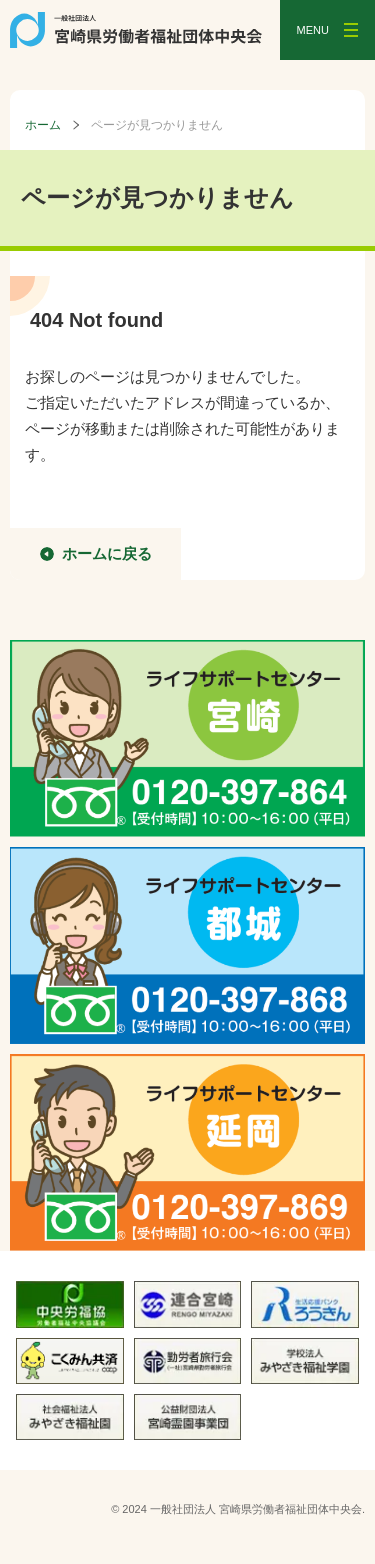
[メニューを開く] (327, 30)
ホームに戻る (107, 553)
